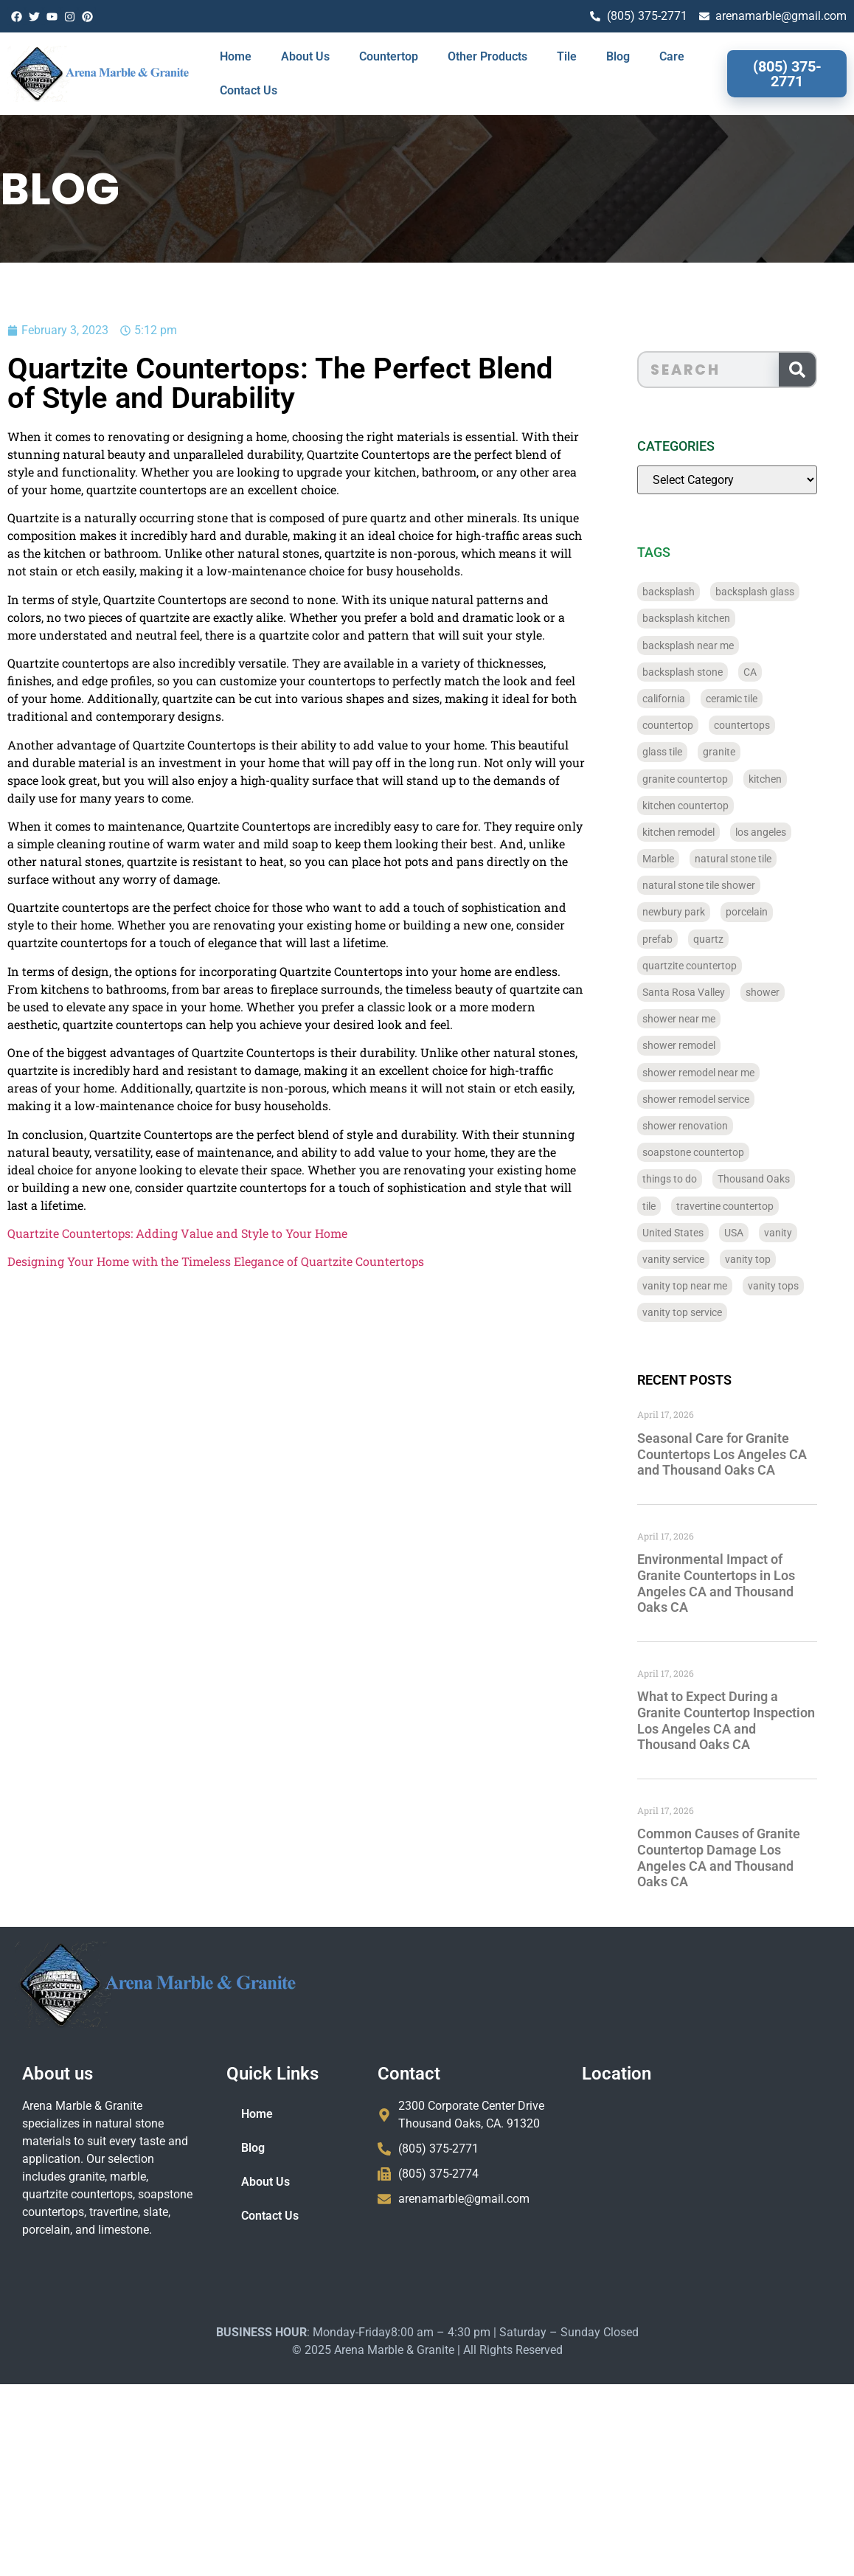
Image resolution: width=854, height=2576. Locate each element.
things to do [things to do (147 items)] (690, 1179)
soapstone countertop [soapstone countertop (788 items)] (714, 1152)
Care (671, 56)
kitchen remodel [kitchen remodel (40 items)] (699, 832)
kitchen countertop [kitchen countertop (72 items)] (706, 805)
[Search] (817, 370)
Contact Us (248, 90)
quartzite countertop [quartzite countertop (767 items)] (710, 966)
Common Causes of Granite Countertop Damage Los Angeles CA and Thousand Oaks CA (739, 1857)
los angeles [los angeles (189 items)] (781, 832)
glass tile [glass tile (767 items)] (683, 752)
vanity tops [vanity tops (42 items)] (793, 1286)
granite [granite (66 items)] (739, 752)
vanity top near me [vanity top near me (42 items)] (705, 1286)
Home (235, 56)
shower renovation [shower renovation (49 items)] (706, 1126)
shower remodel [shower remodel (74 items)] (699, 1045)
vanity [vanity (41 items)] (799, 1233)
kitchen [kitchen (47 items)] (785, 779)
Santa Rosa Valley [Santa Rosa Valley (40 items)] (704, 992)
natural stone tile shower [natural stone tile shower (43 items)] (719, 885)
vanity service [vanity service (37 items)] (694, 1259)
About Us (305, 56)
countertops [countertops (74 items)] (763, 725)
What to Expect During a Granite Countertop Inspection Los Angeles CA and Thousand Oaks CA (747, 1720)
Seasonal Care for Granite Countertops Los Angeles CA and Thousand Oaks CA (742, 1454)
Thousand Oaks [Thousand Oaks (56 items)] (774, 1179)
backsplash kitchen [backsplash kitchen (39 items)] (707, 618)
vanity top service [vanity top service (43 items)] (703, 1312)
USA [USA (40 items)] (754, 1233)
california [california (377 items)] (684, 698)
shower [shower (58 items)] (783, 992)
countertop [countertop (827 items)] (688, 725)
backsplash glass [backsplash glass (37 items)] (775, 592)
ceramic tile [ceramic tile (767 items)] (752, 698)
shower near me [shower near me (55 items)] (699, 1019)
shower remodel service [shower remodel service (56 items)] (716, 1099)
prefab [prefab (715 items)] (678, 939)
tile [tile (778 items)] (669, 1206)
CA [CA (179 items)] (770, 672)
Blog (618, 56)
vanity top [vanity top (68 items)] (768, 1259)
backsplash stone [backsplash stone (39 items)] (703, 672)
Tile (567, 56)
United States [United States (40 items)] (693, 1233)
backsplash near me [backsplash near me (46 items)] (708, 645)
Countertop (388, 56)
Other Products (487, 56)
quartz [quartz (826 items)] (729, 939)
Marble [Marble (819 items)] (679, 859)
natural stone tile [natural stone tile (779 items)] (753, 859)
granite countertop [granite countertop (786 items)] (706, 779)
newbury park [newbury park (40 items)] (694, 912)
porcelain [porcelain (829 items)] (767, 912)
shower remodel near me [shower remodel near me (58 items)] (719, 1072)
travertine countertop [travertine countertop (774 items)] (745, 1206)
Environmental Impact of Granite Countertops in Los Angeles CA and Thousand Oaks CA (737, 1583)
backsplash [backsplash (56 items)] (689, 592)
